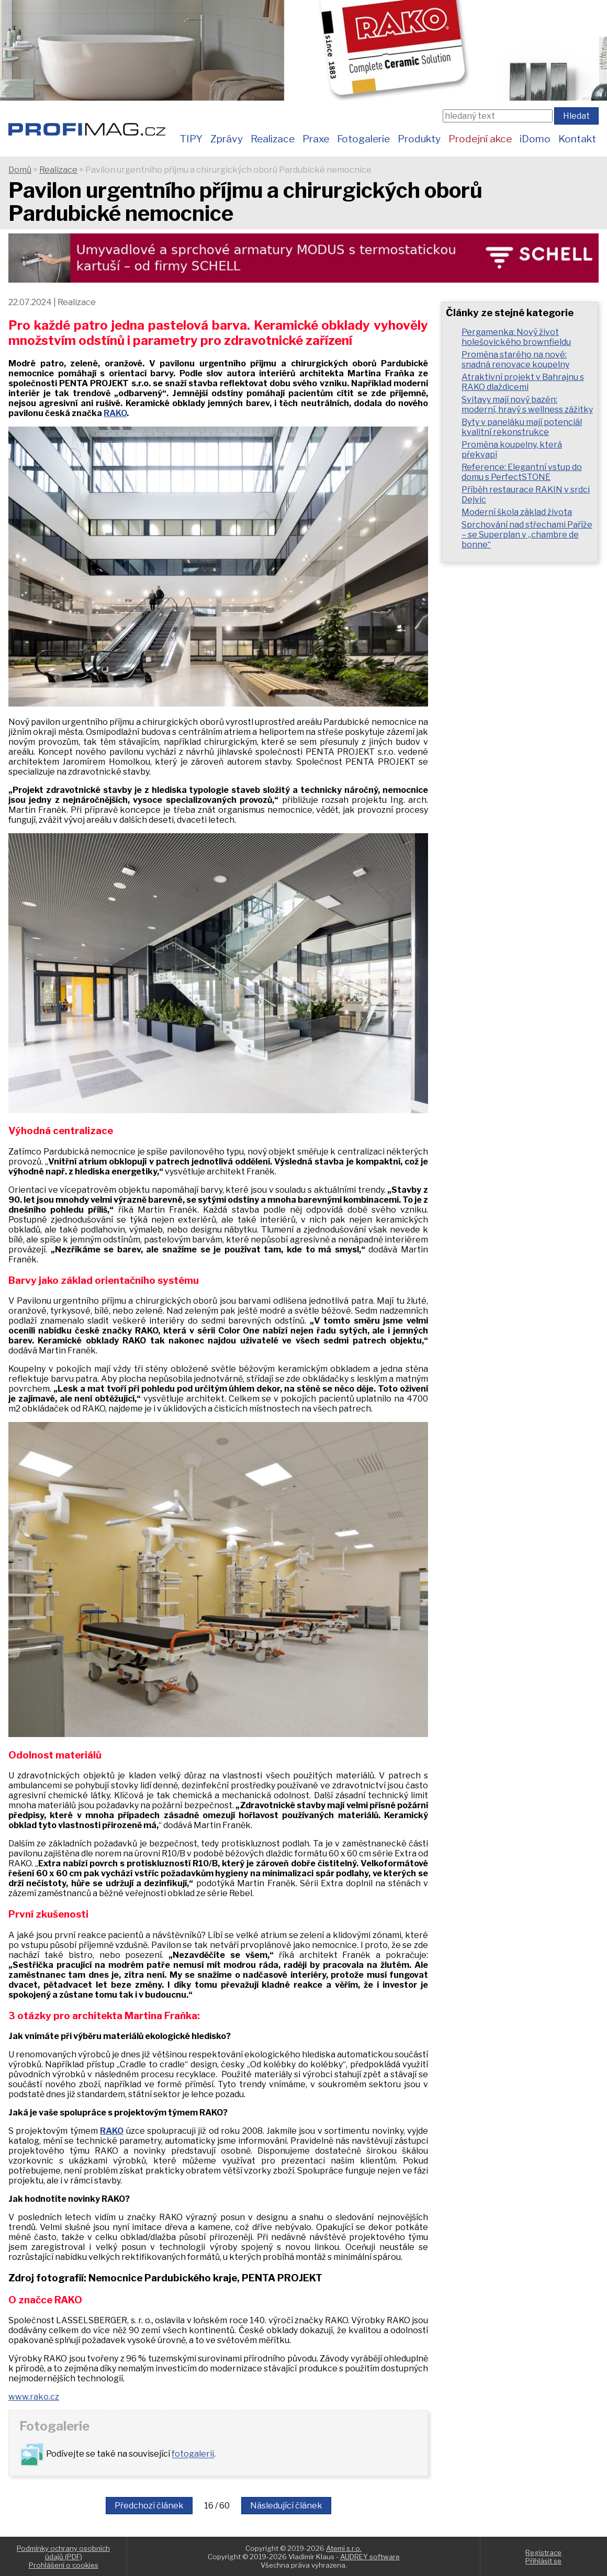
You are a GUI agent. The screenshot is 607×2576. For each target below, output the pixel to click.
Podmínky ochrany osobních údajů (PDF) (63, 2552)
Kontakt (577, 138)
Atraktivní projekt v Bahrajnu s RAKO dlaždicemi (523, 382)
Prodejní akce (480, 138)
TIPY (191, 138)
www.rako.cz (33, 2397)
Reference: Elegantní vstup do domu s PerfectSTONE (522, 472)
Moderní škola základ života (517, 512)
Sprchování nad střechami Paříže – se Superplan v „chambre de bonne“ (527, 535)
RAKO (115, 413)
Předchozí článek (149, 2506)
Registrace (543, 2552)
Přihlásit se (543, 2561)
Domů (19, 170)
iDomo (535, 138)
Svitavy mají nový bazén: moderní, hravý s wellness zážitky (527, 405)
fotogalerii (193, 2454)
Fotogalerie (363, 138)
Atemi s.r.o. (344, 2548)
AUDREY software (370, 2556)
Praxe (315, 138)
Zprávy (226, 138)
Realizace (273, 138)
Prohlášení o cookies (63, 2565)
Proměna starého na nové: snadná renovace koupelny (515, 359)
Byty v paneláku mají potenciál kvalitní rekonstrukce (522, 427)
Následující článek (286, 2506)
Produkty (419, 138)
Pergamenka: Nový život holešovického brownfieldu (516, 337)
